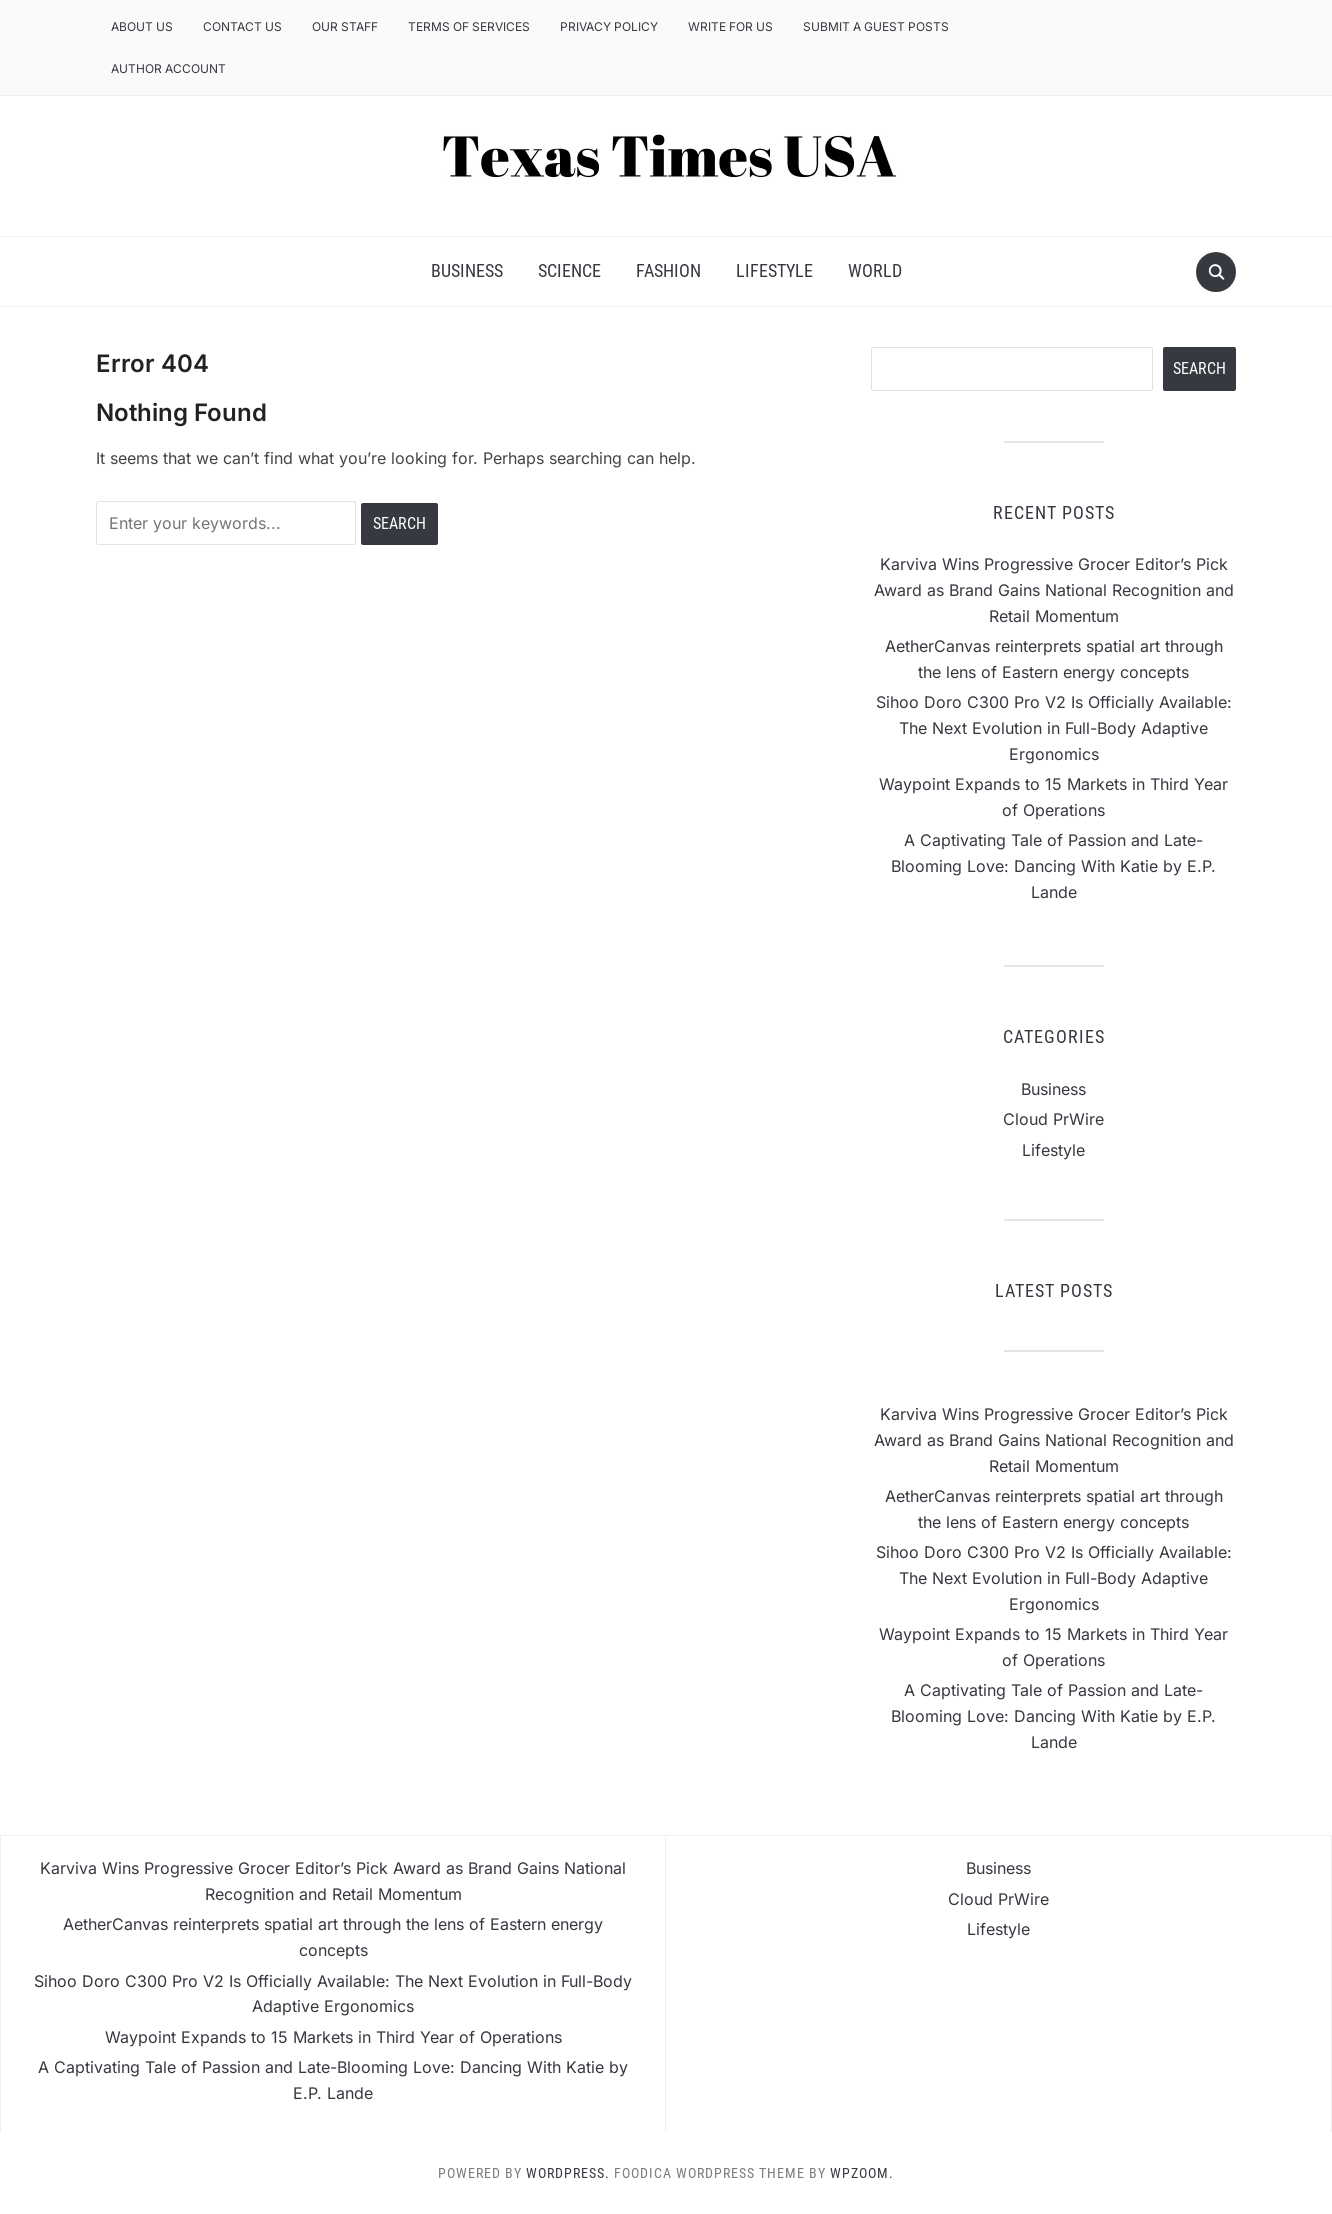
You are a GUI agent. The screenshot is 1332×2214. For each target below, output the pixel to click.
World (875, 270)
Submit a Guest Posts (876, 26)
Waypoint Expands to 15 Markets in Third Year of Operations (333, 2037)
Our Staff (345, 26)
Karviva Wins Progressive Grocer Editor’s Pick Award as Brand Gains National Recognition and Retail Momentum (1054, 589)
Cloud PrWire (1053, 1119)
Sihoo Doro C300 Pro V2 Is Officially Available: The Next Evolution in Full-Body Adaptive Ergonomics (1054, 727)
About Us (142, 26)
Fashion (668, 270)
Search (1199, 368)
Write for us (730, 26)
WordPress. (568, 2173)
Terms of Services (469, 26)
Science (569, 270)
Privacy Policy (609, 26)
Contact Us (242, 26)
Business (467, 270)
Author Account (168, 68)
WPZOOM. (862, 2173)
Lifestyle (774, 270)
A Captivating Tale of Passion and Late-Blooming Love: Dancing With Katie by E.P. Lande (1053, 865)
